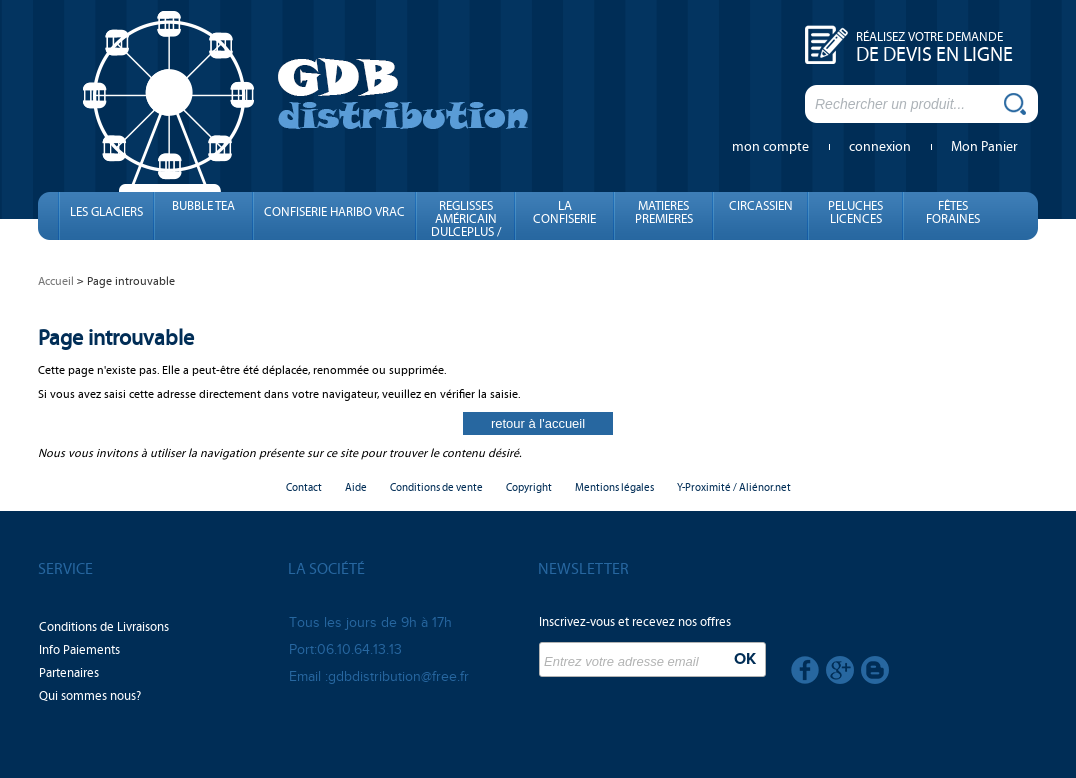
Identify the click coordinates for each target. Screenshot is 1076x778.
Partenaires (69, 673)
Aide (356, 487)
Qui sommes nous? (90, 696)
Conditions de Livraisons (104, 627)
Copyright (529, 487)
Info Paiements (79, 650)
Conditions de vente (436, 487)
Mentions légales (614, 487)
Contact (304, 487)
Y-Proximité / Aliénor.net (734, 487)
